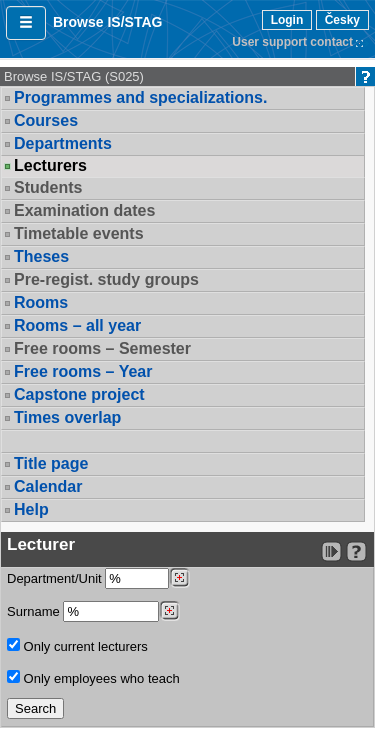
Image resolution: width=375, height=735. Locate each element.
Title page (51, 463)
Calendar (48, 486)
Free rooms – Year (83, 371)
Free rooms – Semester (102, 348)
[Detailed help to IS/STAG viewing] (356, 551)
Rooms (41, 302)
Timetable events (79, 233)
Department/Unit (98, 578)
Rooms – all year (77, 325)
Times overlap (67, 417)
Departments (63, 143)
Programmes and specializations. (140, 97)
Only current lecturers (77, 646)
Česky (342, 20)
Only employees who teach (93, 678)
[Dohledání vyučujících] (169, 611)
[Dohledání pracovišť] (179, 578)
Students (48, 187)
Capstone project (79, 394)
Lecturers (50, 166)
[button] (26, 23)
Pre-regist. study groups (106, 279)
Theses (41, 256)
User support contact (292, 42)
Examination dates (84, 210)
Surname (93, 611)
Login (287, 20)
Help (31, 509)
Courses (46, 120)
